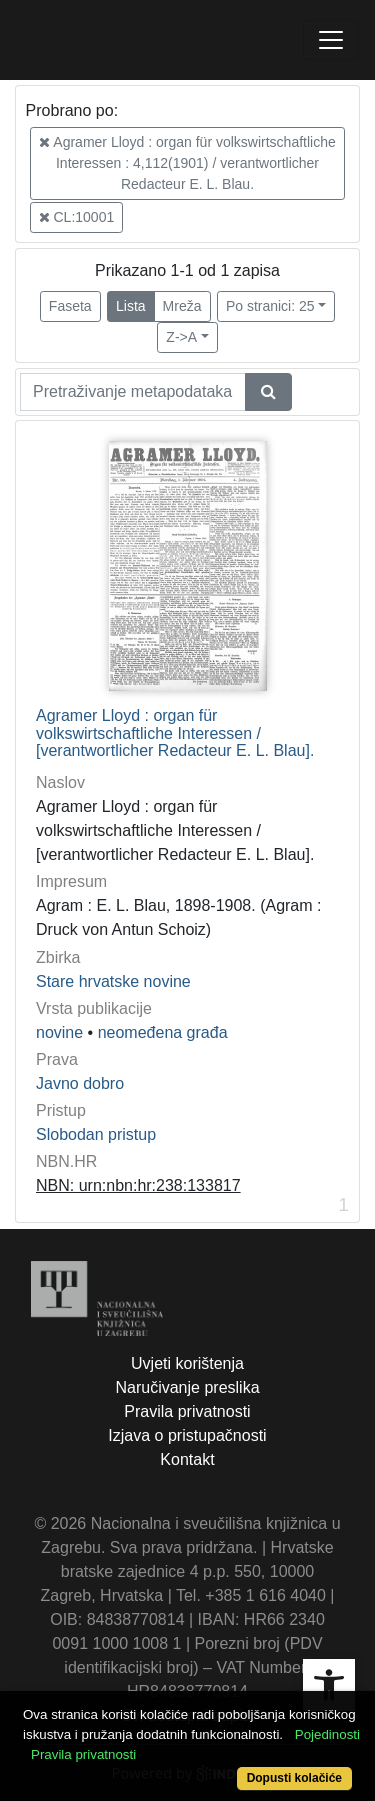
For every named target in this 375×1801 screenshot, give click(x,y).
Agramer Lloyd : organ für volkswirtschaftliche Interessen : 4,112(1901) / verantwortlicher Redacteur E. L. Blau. (187, 163)
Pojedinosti (327, 1734)
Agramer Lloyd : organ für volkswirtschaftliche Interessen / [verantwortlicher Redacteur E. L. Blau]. (175, 733)
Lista (131, 306)
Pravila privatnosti (187, 1411)
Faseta (70, 306)
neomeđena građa (163, 1032)
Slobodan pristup (96, 1134)
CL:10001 (77, 217)
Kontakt (187, 1459)
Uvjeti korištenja (187, 1363)
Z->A (181, 337)
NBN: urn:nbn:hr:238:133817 (138, 1185)
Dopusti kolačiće (294, 1778)
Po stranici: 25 (270, 306)
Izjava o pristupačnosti (187, 1435)
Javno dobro (80, 1083)
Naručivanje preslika (187, 1387)
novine (59, 1032)
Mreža (182, 306)
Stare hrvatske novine (113, 981)
